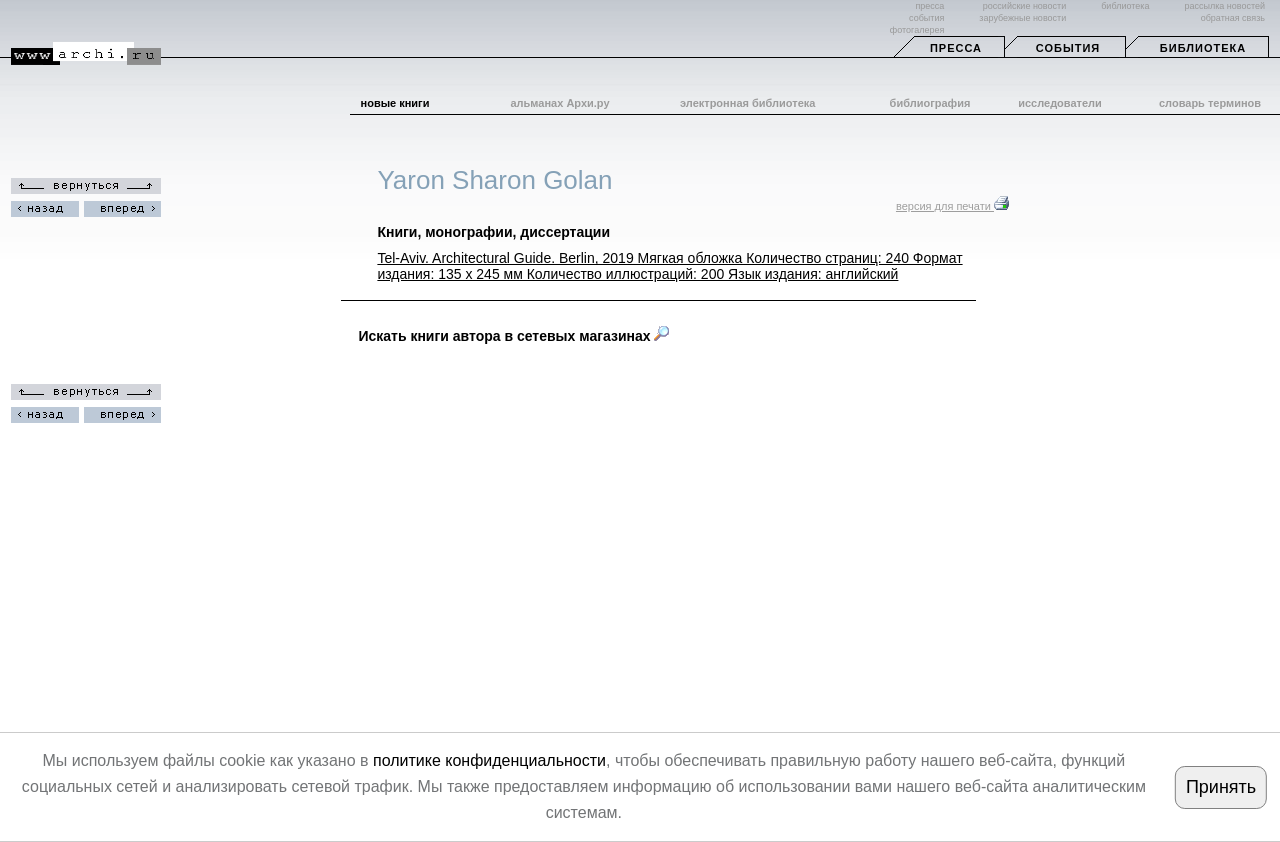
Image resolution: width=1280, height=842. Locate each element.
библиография (930, 103)
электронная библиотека (747, 103)
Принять (1221, 787)
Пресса (956, 48)
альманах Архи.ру (559, 103)
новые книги (395, 103)
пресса (929, 6)
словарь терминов (1210, 103)
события (926, 18)
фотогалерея (917, 30)
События (1068, 48)
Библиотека (1203, 48)
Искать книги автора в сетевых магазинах (513, 336)
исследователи (1060, 103)
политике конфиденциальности (489, 760)
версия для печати (952, 206)
